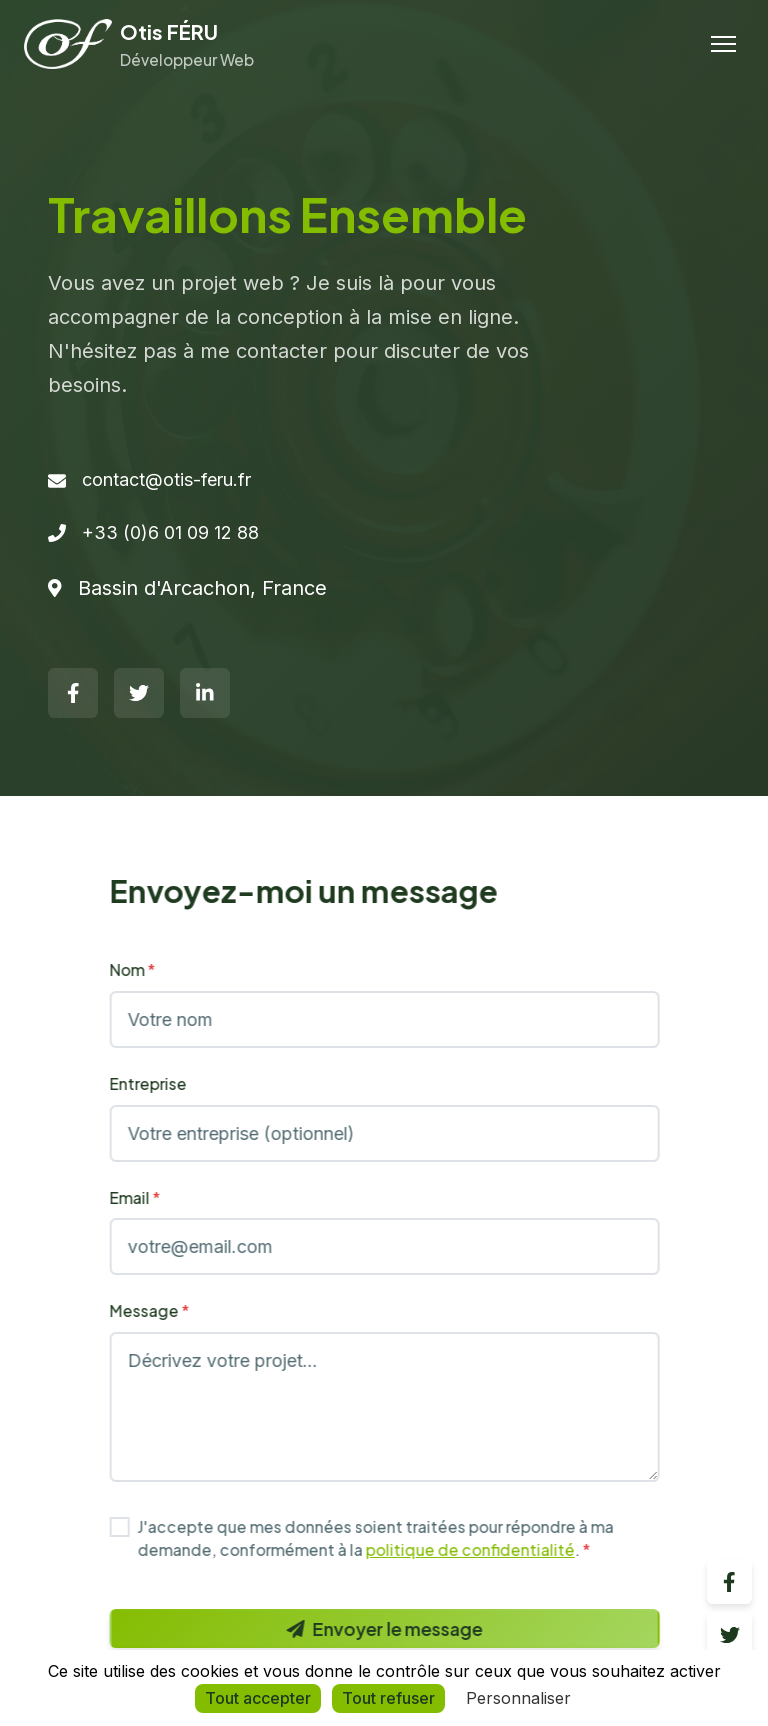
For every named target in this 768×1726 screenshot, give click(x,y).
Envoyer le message (401, 1628)
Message (166, 1310)
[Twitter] (139, 693)
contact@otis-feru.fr (166, 479)
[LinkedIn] (205, 693)
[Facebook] (73, 693)
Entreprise (164, 1083)
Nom (149, 969)
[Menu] (723, 44)
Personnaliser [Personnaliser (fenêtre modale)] (518, 1698)
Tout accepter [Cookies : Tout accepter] (258, 1698)
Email (151, 1197)
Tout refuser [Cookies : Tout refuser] (388, 1698)
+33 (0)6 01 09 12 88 (170, 532)
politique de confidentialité (486, 1549)
